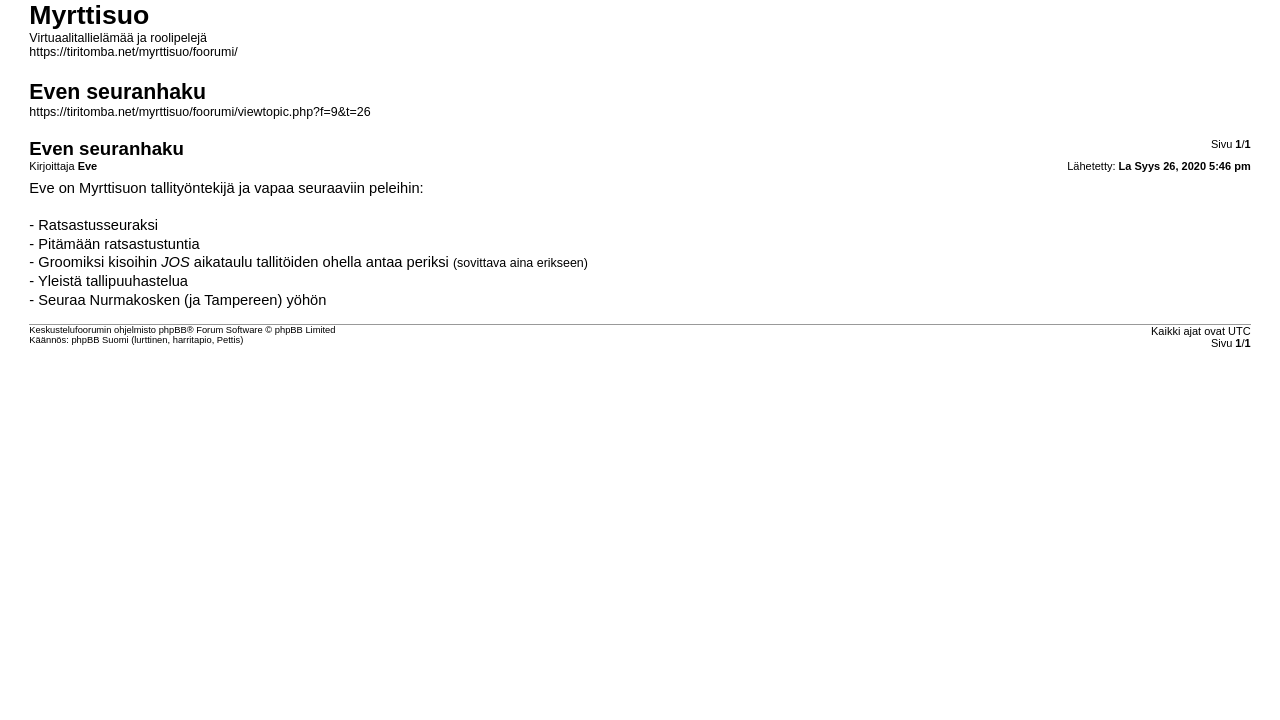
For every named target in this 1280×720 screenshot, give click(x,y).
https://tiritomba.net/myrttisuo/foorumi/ (133, 52)
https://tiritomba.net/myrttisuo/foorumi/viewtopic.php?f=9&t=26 (199, 112)
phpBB (173, 330)
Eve (41, 188)
